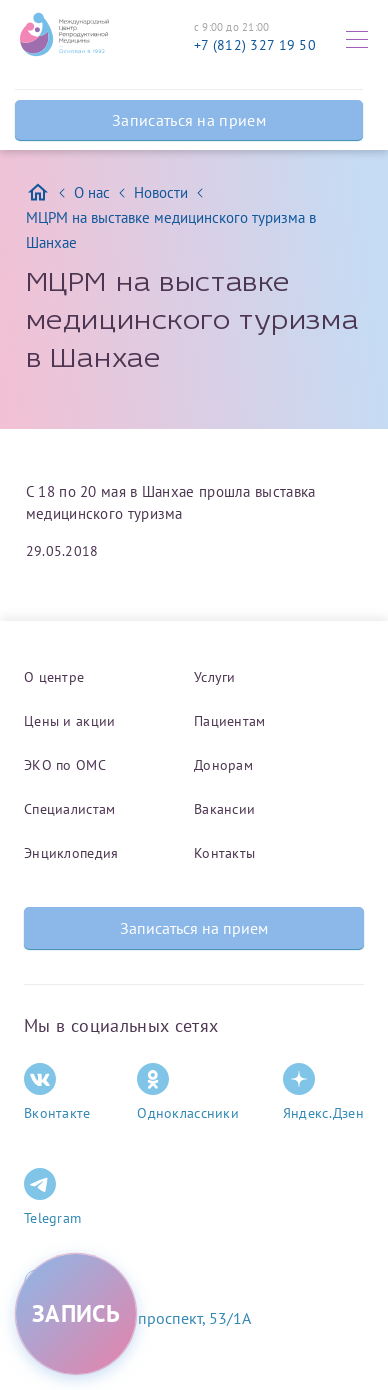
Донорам (223, 765)
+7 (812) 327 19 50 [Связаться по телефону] (255, 45)
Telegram (52, 1197)
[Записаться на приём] (76, 1314)
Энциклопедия (71, 853)
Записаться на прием (189, 120)
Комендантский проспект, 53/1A (137, 1318)
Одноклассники (188, 1092)
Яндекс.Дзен (323, 1092)
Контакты (224, 853)
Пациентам (230, 721)
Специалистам (69, 809)
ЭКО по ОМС (65, 765)
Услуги (215, 677)
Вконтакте (57, 1092)
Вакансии (224, 809)
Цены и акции (69, 721)
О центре (54, 677)
